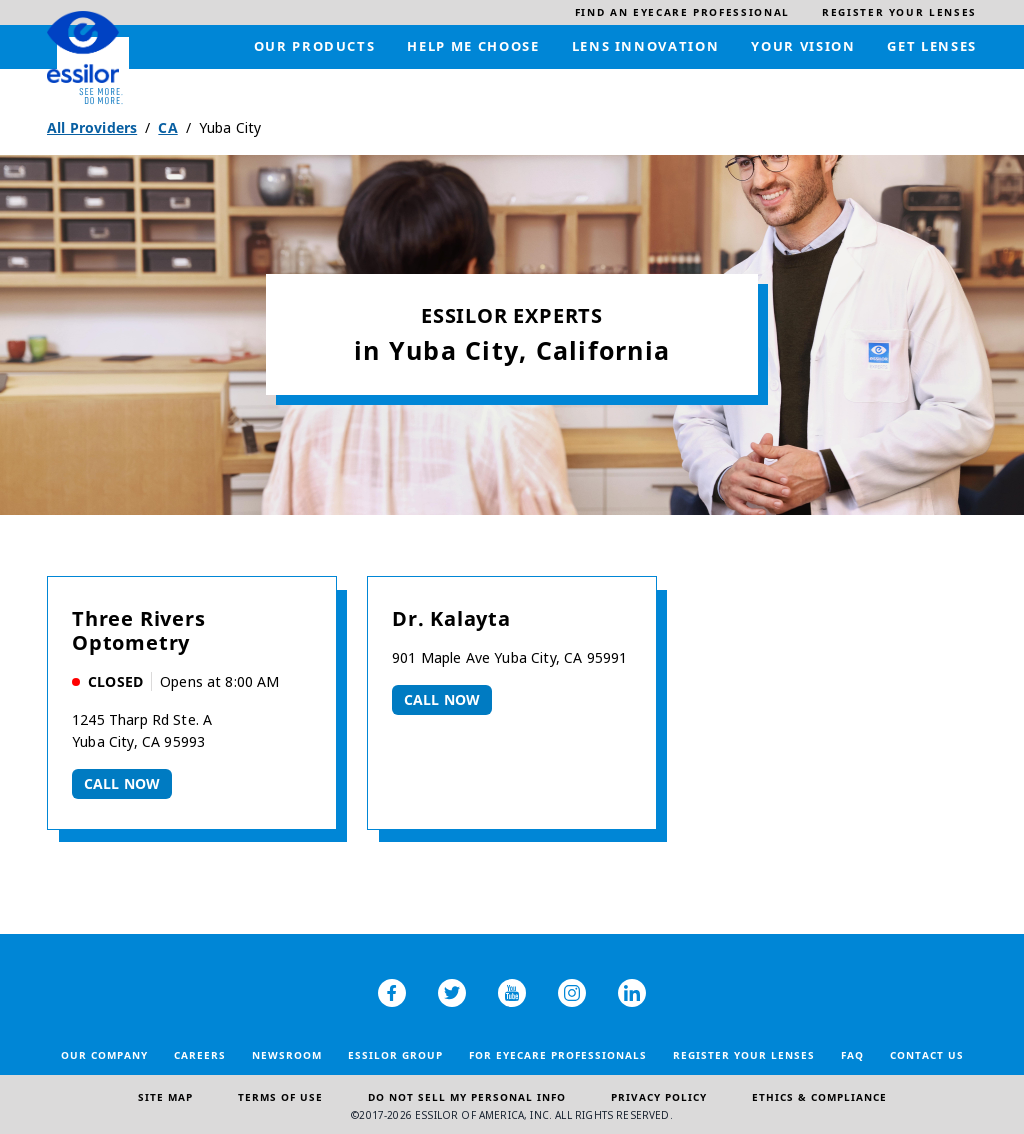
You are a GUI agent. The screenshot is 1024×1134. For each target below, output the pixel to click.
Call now (122, 783)
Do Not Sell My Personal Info (467, 1097)
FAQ (852, 1055)
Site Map (165, 1097)
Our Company (104, 1055)
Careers (200, 1055)
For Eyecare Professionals (558, 1055)
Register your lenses (744, 1055)
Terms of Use (280, 1097)
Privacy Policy (659, 1097)
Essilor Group (395, 1055)
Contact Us (927, 1055)
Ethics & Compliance (819, 1097)
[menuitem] (682, 12)
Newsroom (287, 1055)
